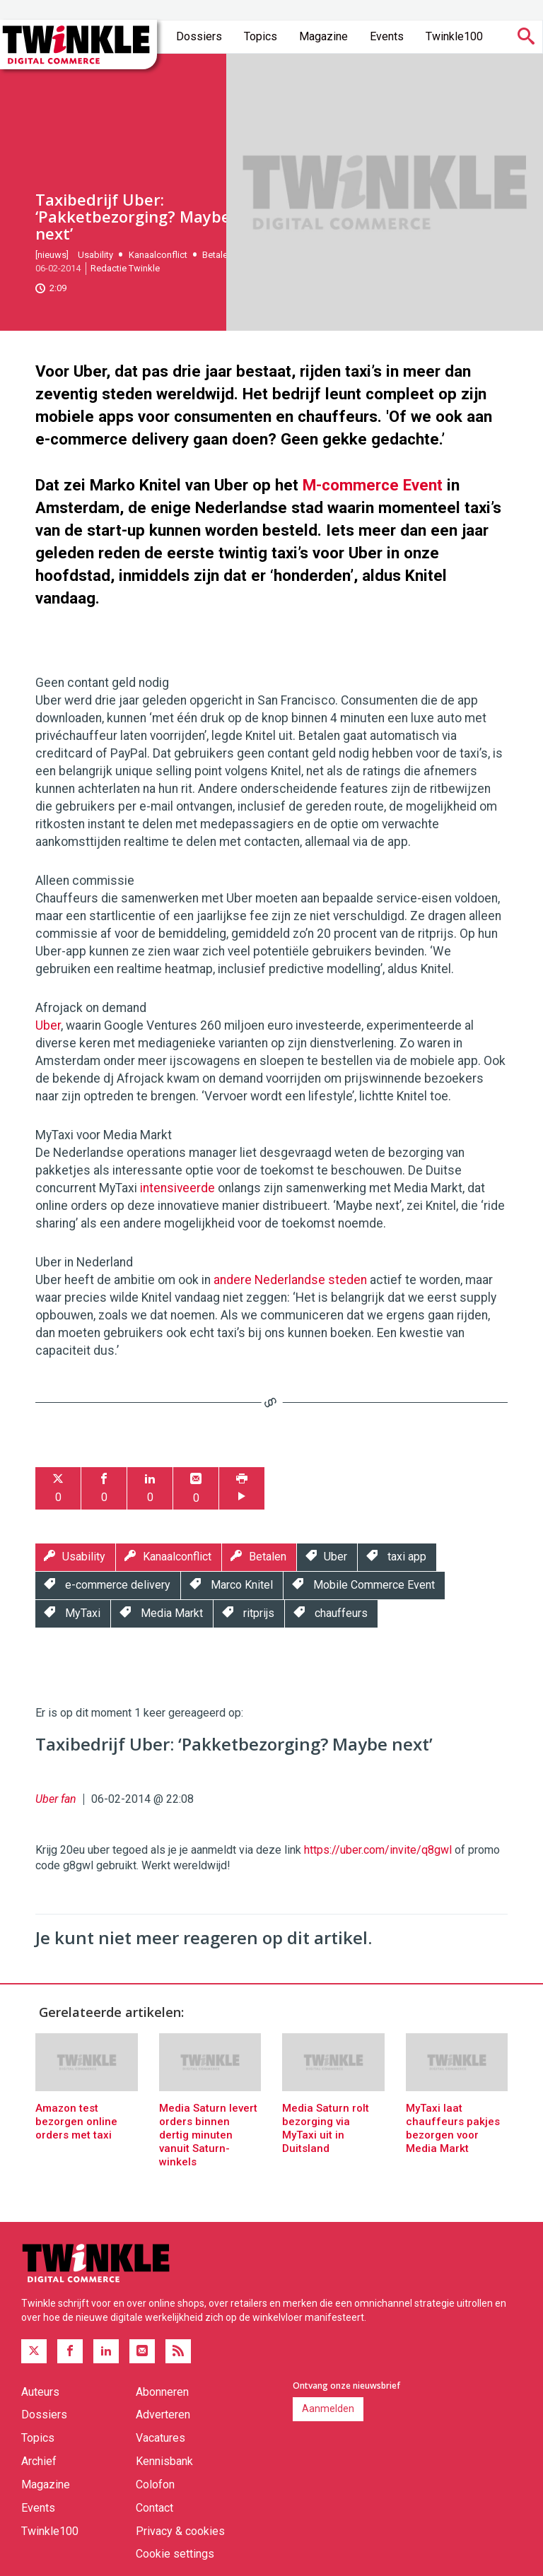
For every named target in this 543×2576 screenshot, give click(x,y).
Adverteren (163, 2414)
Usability (95, 254)
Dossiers (199, 36)
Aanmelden (328, 2408)
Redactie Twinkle (125, 268)
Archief (39, 2461)
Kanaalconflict (158, 254)
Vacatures (160, 2438)
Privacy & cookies (180, 2531)
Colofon (155, 2484)
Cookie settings (175, 2553)
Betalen (217, 254)
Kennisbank (164, 2461)
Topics (260, 36)
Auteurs (40, 2392)
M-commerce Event (373, 485)
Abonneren (162, 2392)
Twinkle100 (454, 36)
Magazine (323, 36)
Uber (48, 1025)
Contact (154, 2508)
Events (387, 36)
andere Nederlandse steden (290, 1280)
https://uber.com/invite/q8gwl (378, 1850)
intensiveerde (177, 1188)
